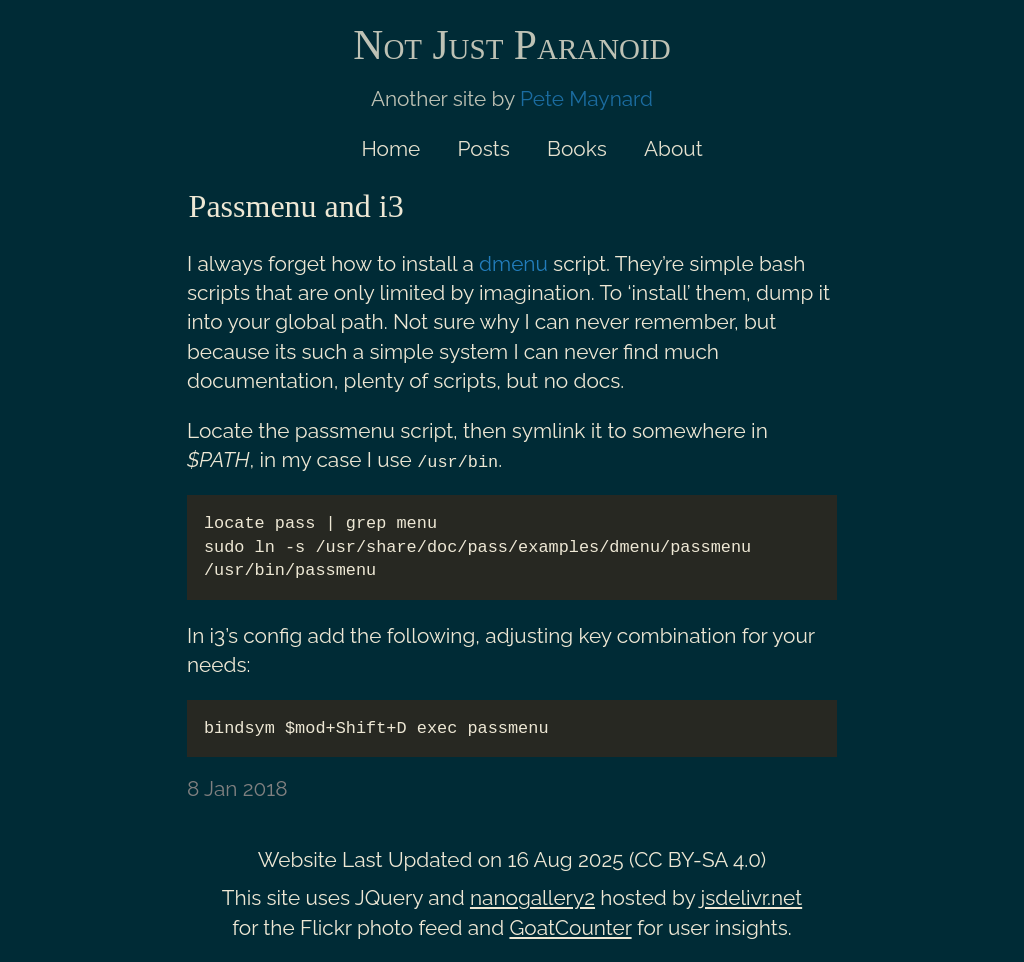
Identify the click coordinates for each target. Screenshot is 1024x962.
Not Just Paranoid (511, 45)
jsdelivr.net (752, 897)
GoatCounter (570, 926)
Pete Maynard (586, 98)
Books (577, 148)
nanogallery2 (532, 897)
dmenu (513, 263)
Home (390, 148)
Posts (484, 148)
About (673, 148)
